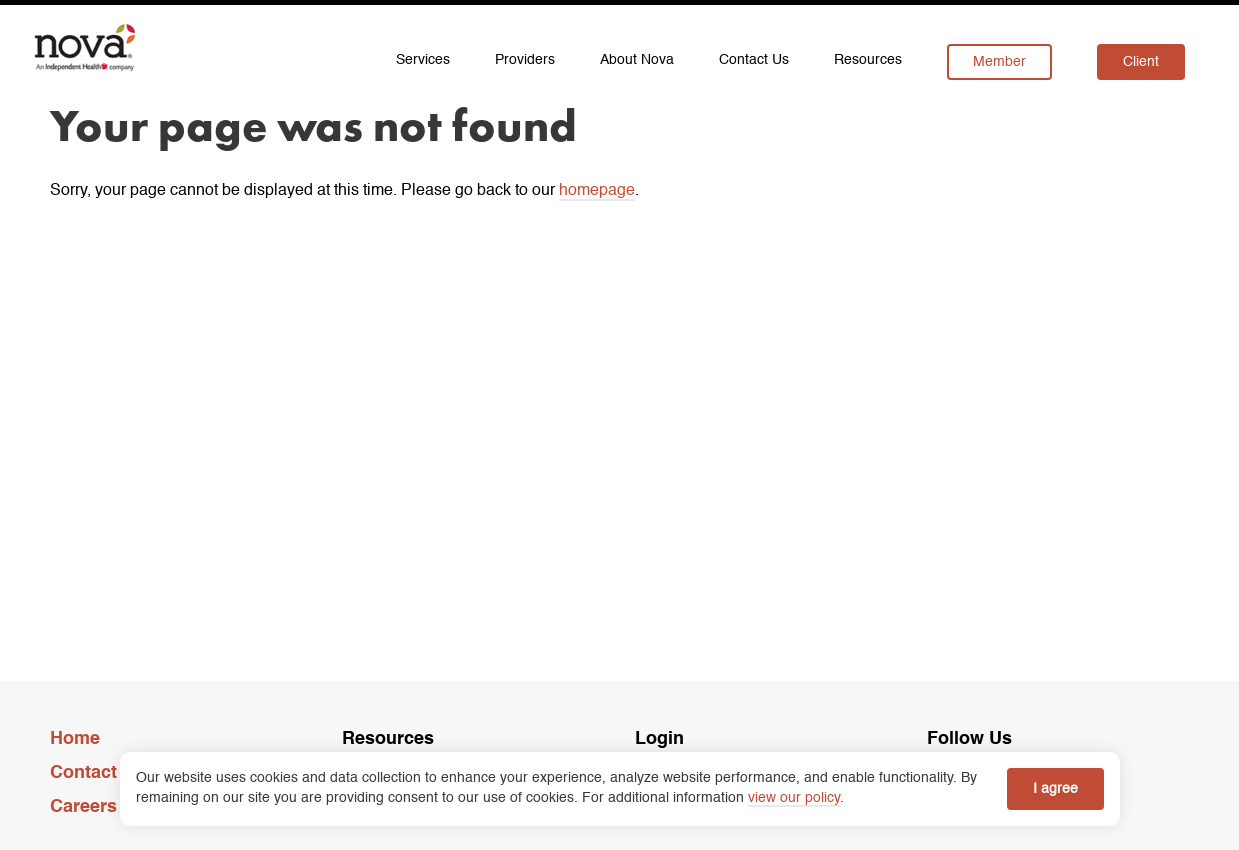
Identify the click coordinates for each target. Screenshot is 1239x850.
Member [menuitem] (999, 62)
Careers (83, 807)
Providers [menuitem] (525, 60)
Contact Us (97, 773)
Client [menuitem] (1141, 62)
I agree (1055, 789)
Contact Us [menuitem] (754, 60)
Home (75, 739)
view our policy (794, 798)
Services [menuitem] (423, 60)
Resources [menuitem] (868, 60)
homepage (597, 191)
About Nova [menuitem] (637, 60)
